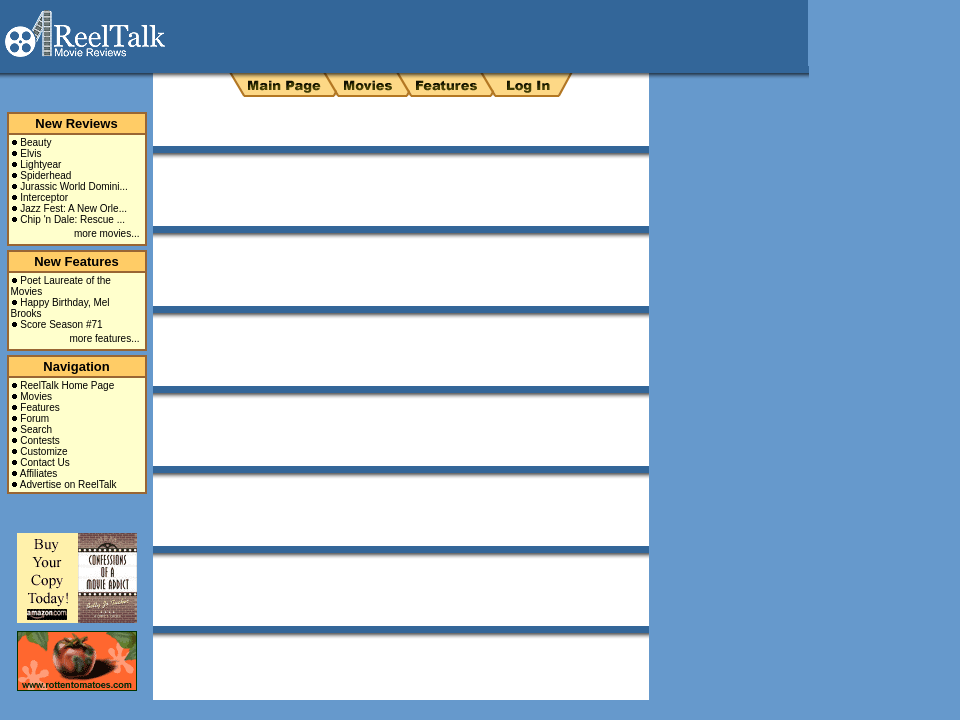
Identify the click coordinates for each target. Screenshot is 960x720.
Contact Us (44, 462)
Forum (34, 418)
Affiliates (39, 473)
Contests (39, 440)
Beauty (35, 142)
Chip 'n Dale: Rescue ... (72, 219)
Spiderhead (45, 175)
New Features (76, 261)
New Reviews (76, 123)
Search (36, 429)
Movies (36, 396)
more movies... (107, 233)
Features (39, 407)
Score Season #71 (61, 324)
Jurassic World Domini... (74, 186)
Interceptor (44, 197)
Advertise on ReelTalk (68, 484)
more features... (104, 338)
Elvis (30, 153)
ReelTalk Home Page (67, 385)
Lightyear (40, 164)
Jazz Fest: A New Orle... (73, 208)
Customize (43, 451)
